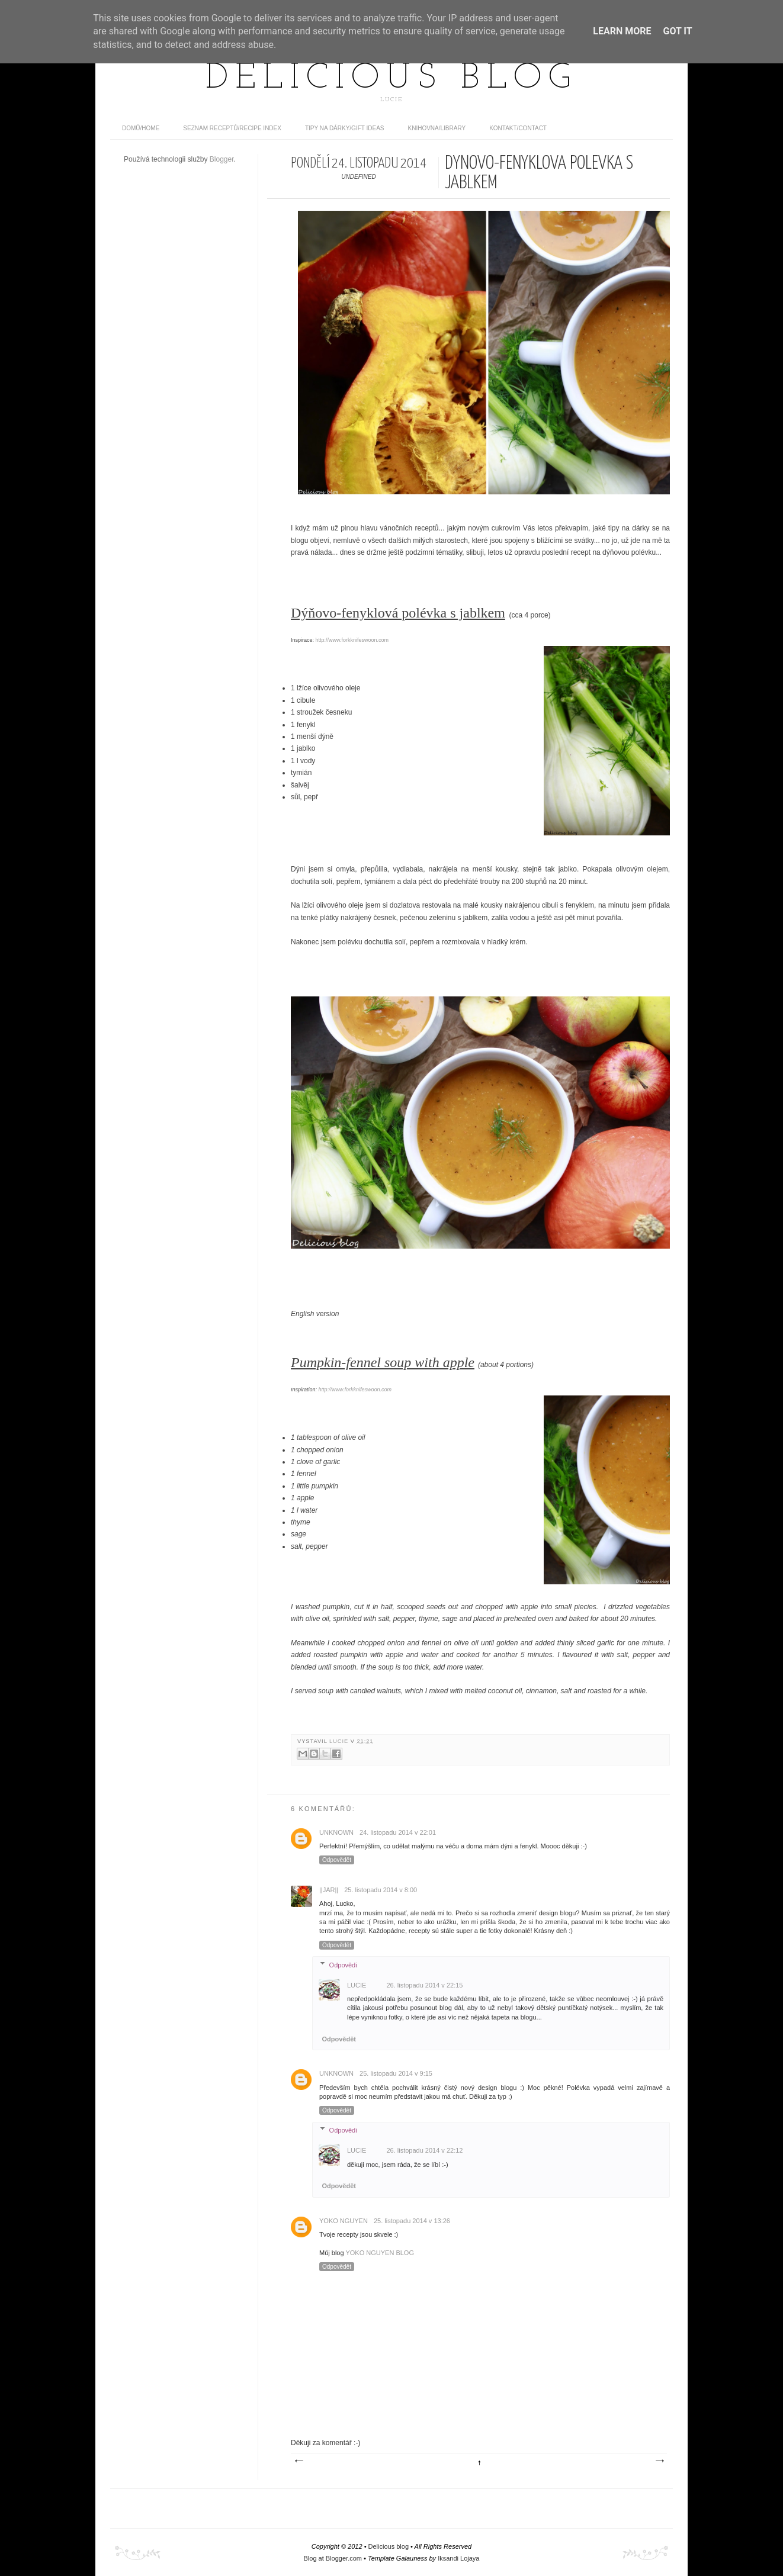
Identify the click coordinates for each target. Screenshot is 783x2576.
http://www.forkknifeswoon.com (352, 640)
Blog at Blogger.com (333, 2558)
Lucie (340, 1741)
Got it (677, 31)
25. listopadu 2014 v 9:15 (396, 2073)
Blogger (222, 159)
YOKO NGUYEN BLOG (379, 2252)
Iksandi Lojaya (458, 2558)
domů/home (140, 128)
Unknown (336, 1832)
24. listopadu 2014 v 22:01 (398, 1832)
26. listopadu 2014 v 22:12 (424, 2150)
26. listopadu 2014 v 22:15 (424, 1985)
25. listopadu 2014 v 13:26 (412, 2220)
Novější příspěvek (298, 2461)
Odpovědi (343, 1964)
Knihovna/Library (437, 128)
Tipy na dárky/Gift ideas (344, 128)
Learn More (622, 31)
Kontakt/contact (518, 128)
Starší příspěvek (659, 2461)
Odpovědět (336, 1860)
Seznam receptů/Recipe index (232, 128)
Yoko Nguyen (343, 2220)
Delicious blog (391, 79)
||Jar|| (328, 1889)
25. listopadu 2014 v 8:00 (380, 1889)
